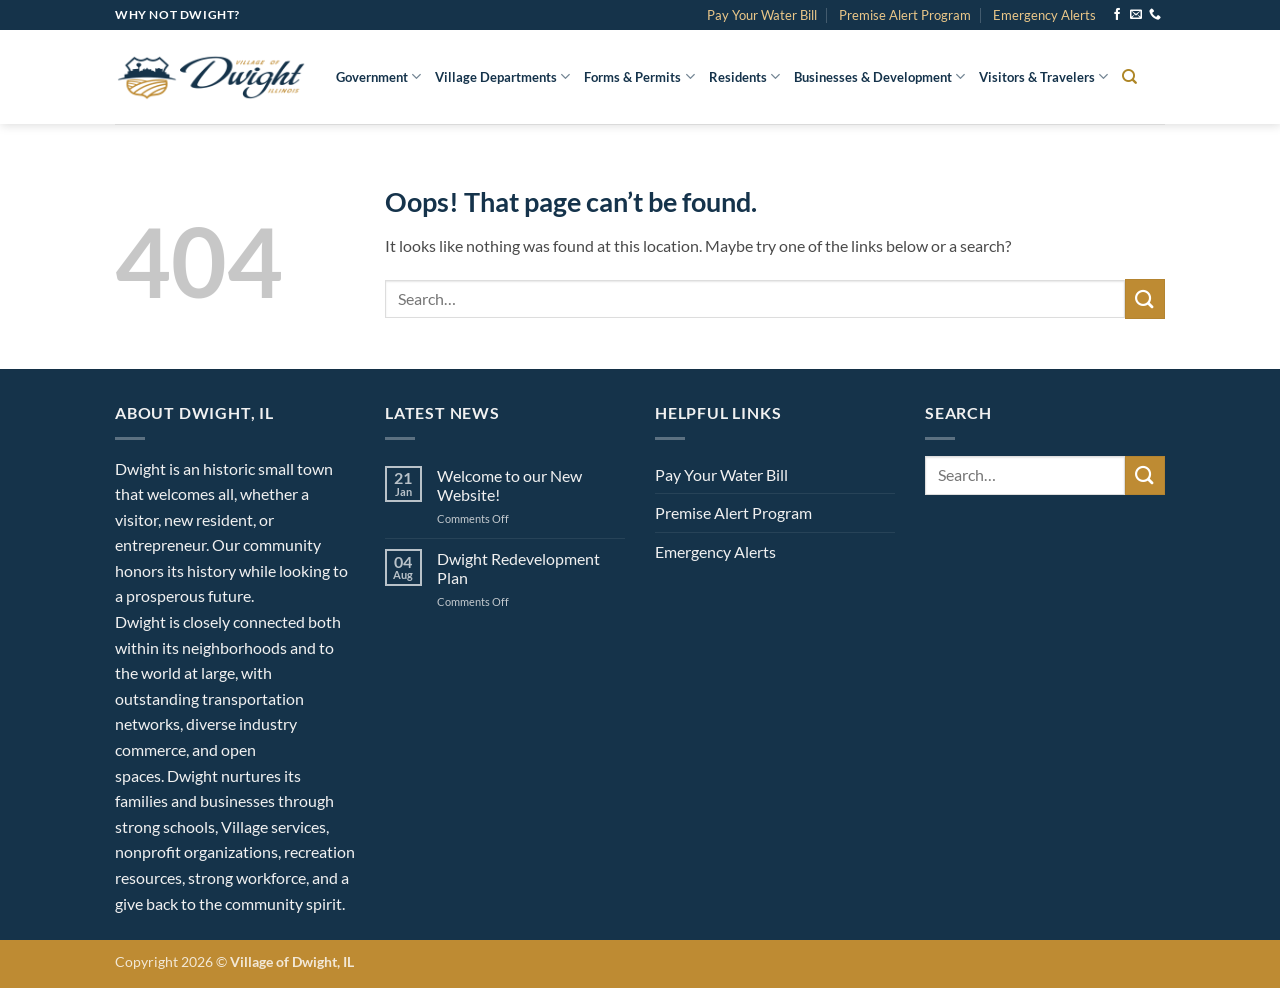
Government (378, 76)
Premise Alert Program (905, 15)
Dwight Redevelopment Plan (518, 568)
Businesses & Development (879, 76)
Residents (744, 76)
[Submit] (1145, 298)
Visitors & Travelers (1043, 76)
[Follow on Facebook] (1117, 15)
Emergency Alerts (1044, 15)
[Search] (1129, 77)
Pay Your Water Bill (762, 15)
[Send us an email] (1136, 15)
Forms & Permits (639, 76)
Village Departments (502, 76)
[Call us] (1155, 15)
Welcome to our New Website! (509, 485)
